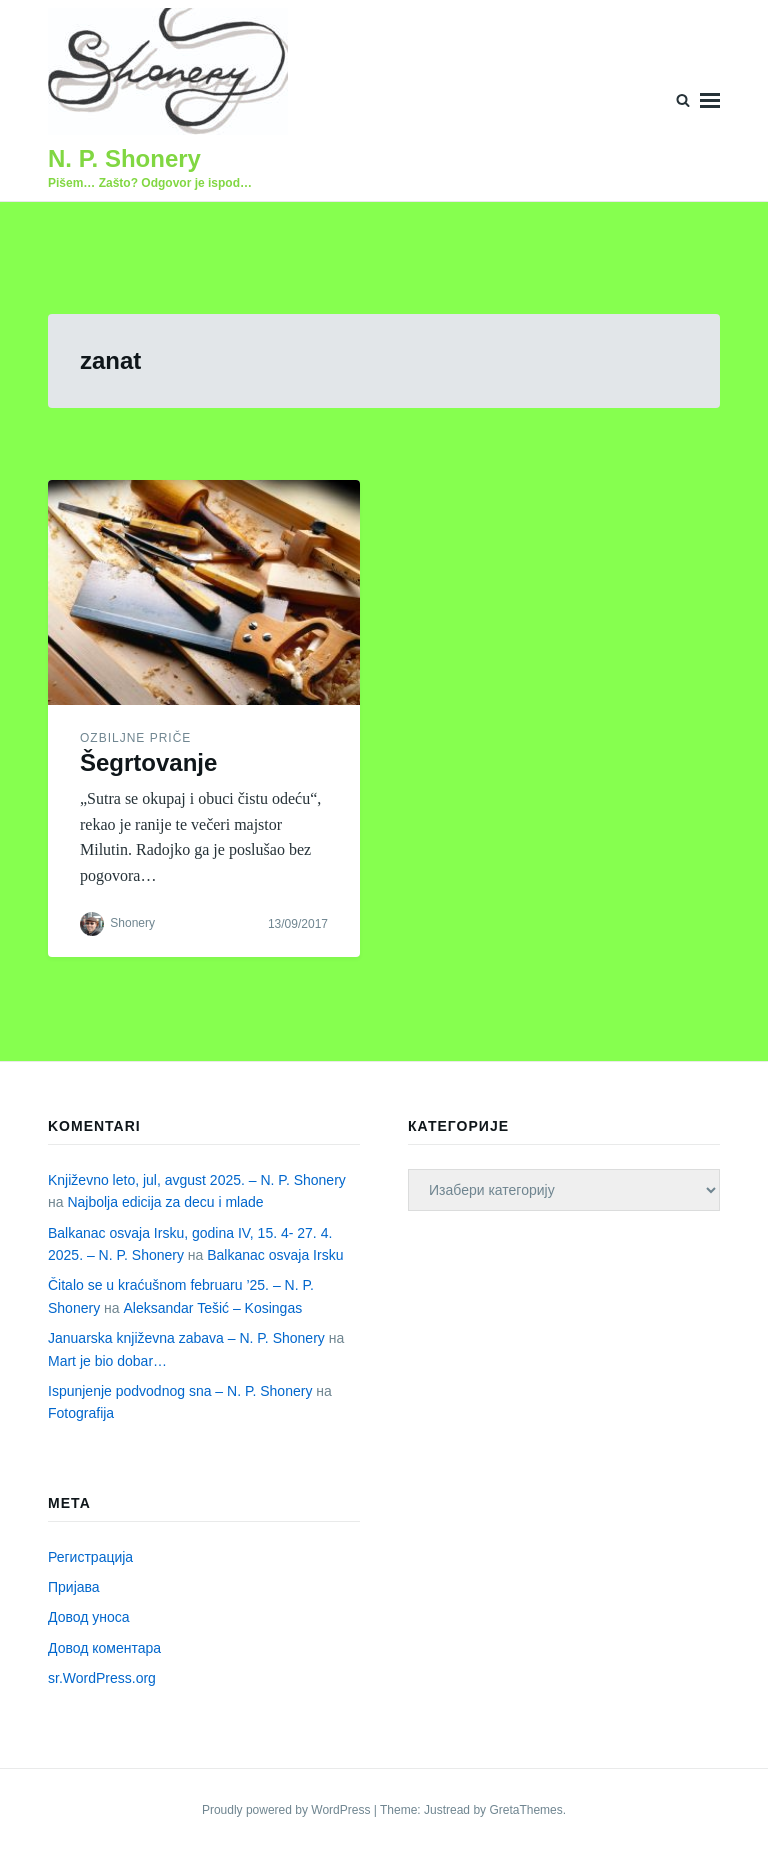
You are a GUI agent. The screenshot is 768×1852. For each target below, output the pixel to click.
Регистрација (90, 1557)
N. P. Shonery (124, 158)
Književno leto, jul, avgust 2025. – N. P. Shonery (197, 1180)
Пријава (74, 1587)
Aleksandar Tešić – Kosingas (212, 1308)
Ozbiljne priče (135, 738)
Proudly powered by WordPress (288, 1810)
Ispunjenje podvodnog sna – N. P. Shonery (180, 1391)
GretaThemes (525, 1810)
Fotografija (81, 1413)
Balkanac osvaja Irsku (275, 1255)
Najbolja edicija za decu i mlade (165, 1202)
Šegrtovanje (148, 762)
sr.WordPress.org (102, 1678)
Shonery (132, 924)
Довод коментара (104, 1648)
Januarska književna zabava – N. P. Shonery (186, 1338)
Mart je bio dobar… (107, 1361)
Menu (710, 100)
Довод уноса (89, 1617)
